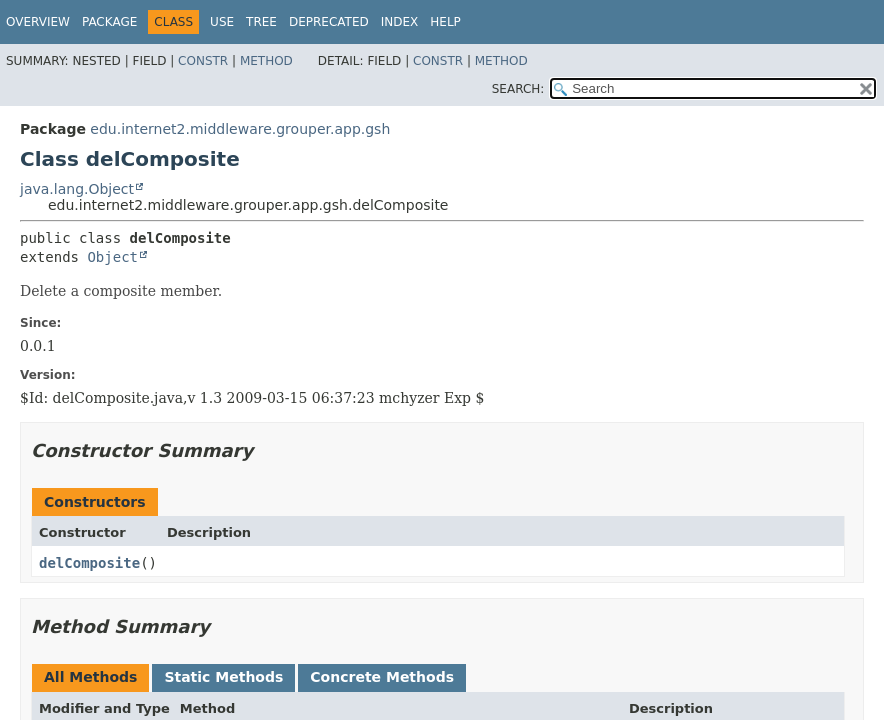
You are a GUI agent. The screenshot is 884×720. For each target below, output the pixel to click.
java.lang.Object (77, 189)
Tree (261, 22)
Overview (38, 22)
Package (109, 22)
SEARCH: (518, 89)
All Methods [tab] (90, 677)
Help (445, 22)
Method (266, 61)
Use (222, 22)
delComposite (89, 563)
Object (112, 257)
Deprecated (329, 22)
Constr (203, 61)
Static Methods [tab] (223, 677)
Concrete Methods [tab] (382, 677)
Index (400, 22)
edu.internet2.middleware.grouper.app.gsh (240, 129)
